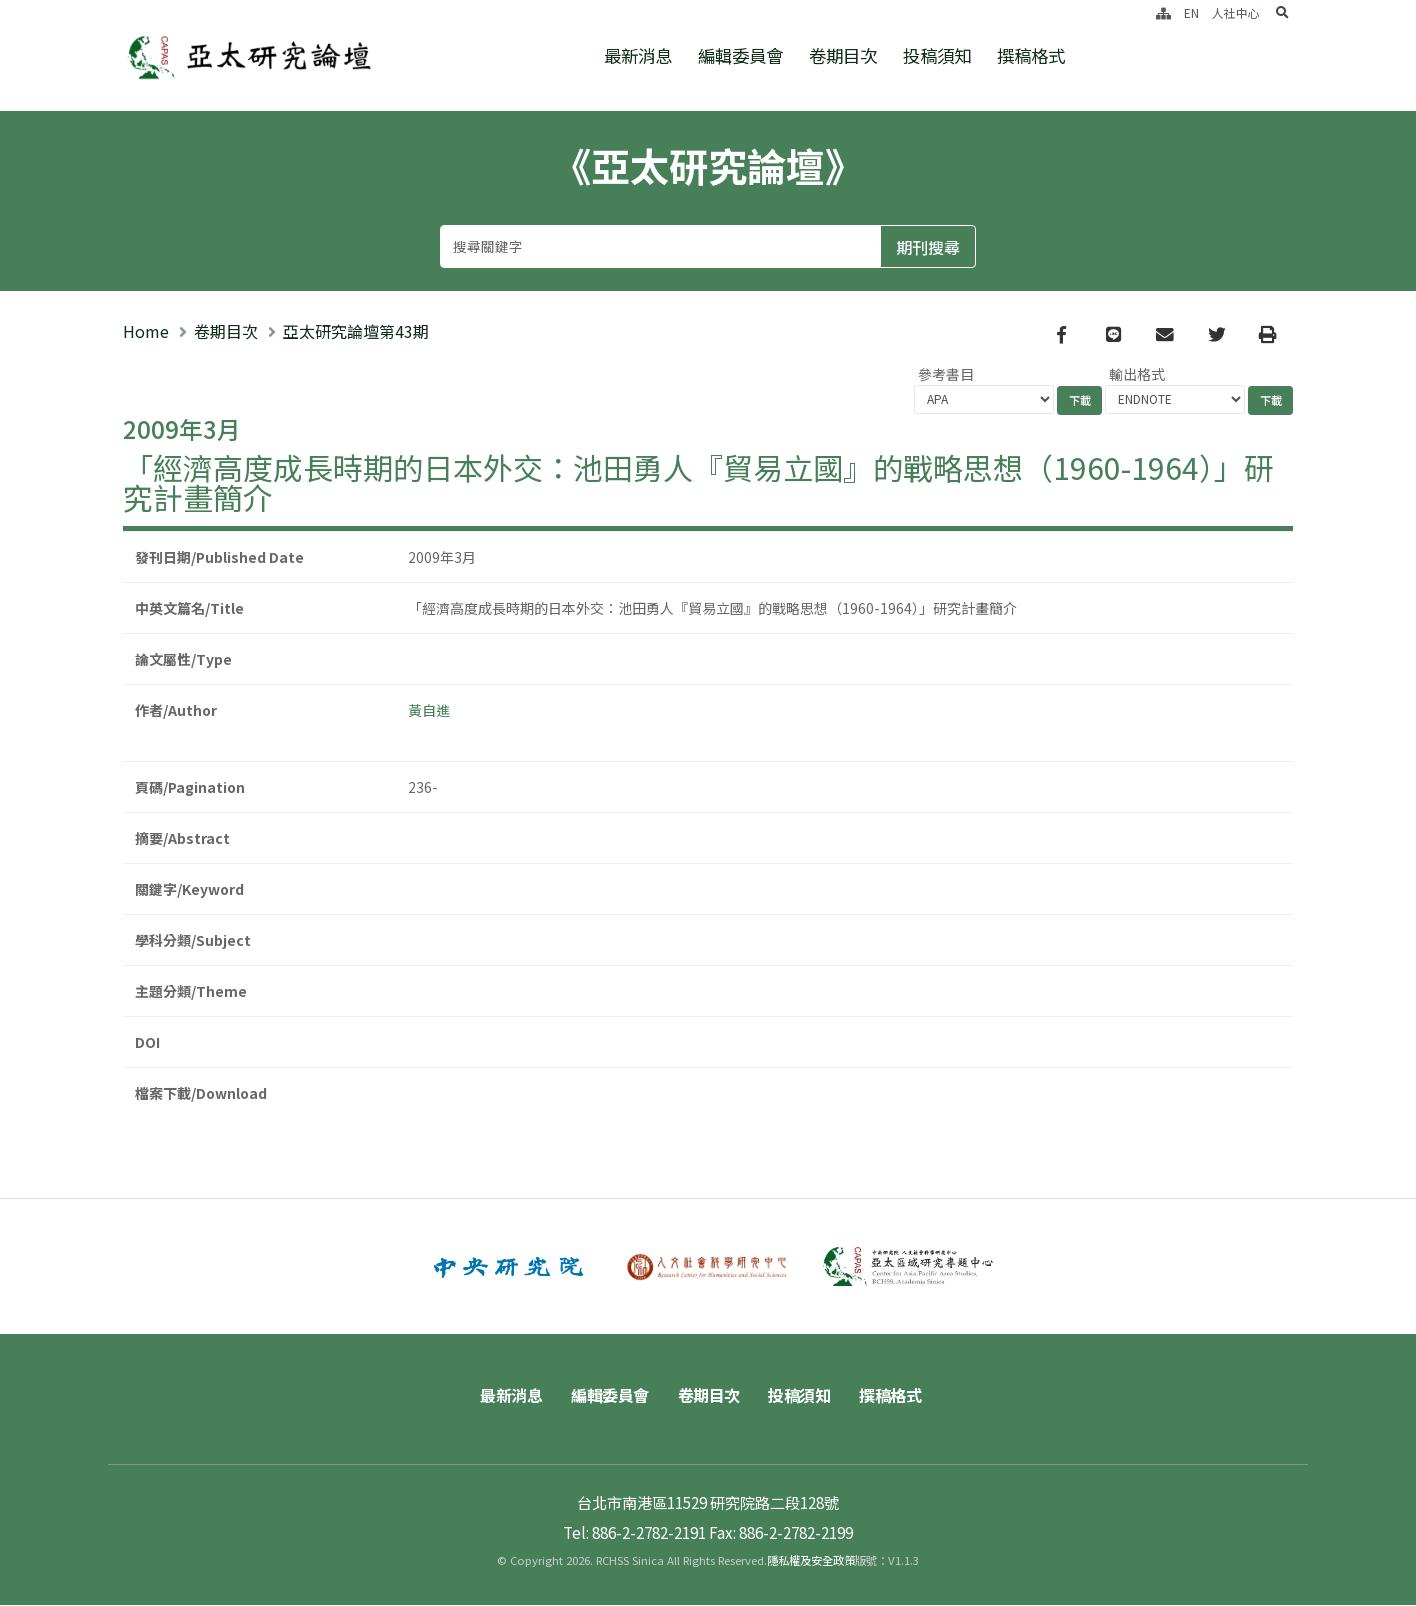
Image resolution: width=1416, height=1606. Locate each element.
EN (1191, 12)
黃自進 (429, 710)
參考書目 (946, 374)
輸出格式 (1137, 374)
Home (146, 331)
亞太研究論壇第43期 (356, 331)
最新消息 (638, 55)
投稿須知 (937, 55)
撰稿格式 (1031, 55)
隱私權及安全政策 (811, 1561)
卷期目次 (843, 55)
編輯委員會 (740, 55)
